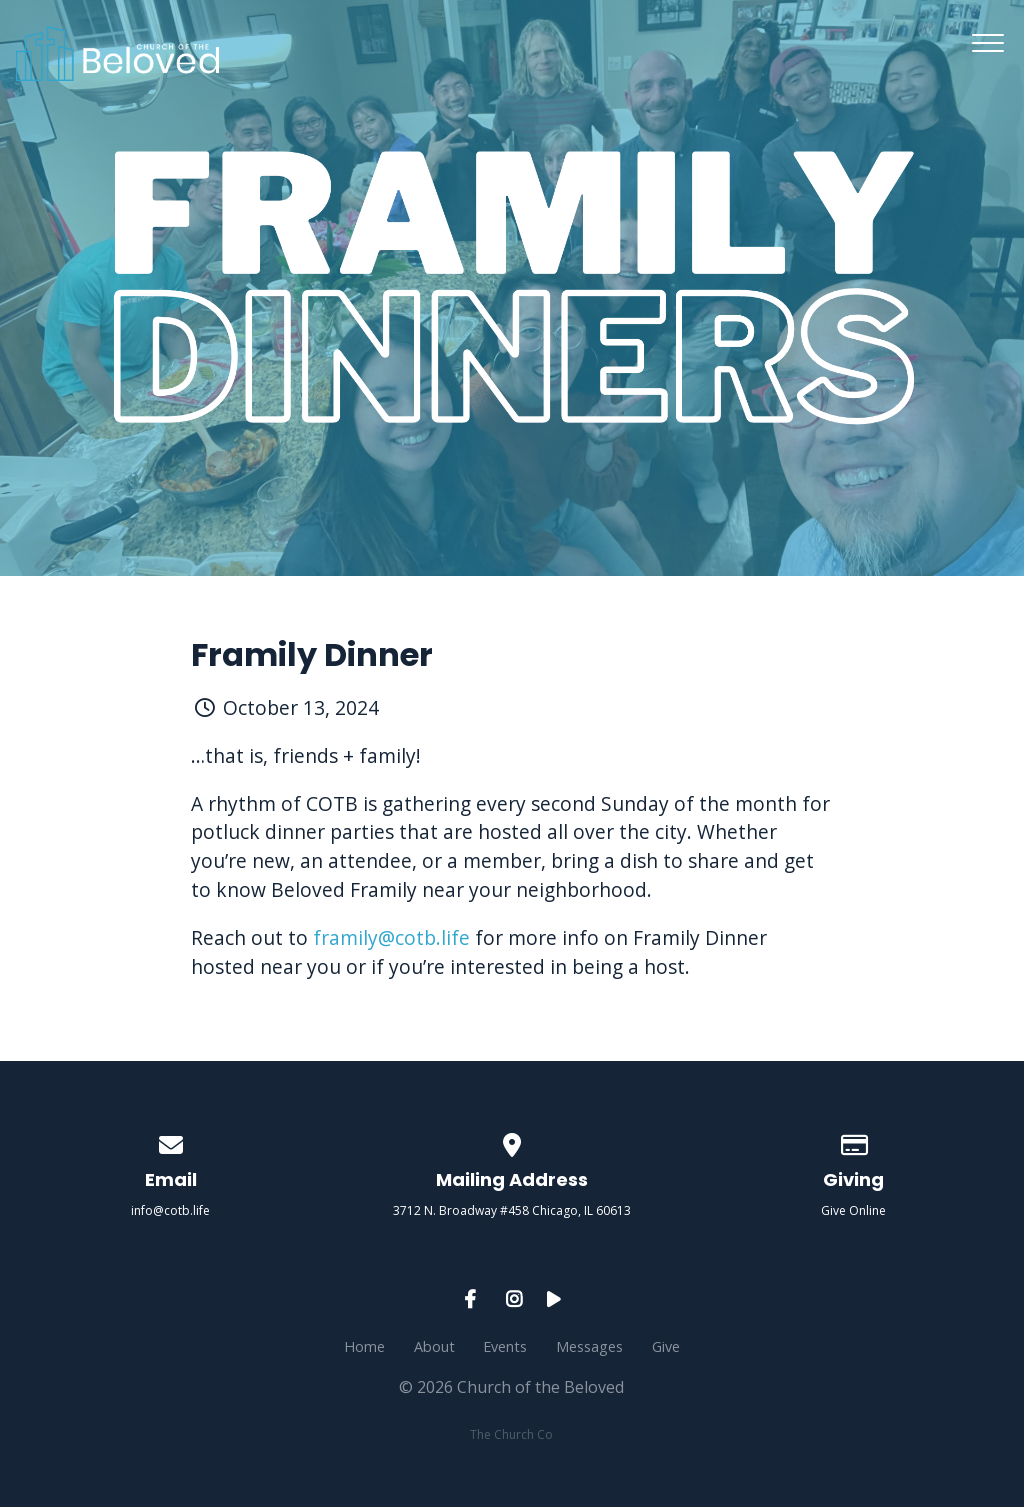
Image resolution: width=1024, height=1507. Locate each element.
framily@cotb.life (391, 937)
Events (505, 1346)
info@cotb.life (170, 1210)
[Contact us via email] (171, 1141)
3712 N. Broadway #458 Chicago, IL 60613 (512, 1210)
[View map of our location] (512, 1141)
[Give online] (853, 1141)
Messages (589, 1346)
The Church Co (511, 1434)
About (434, 1346)
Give (666, 1346)
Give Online (853, 1210)
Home (364, 1346)
